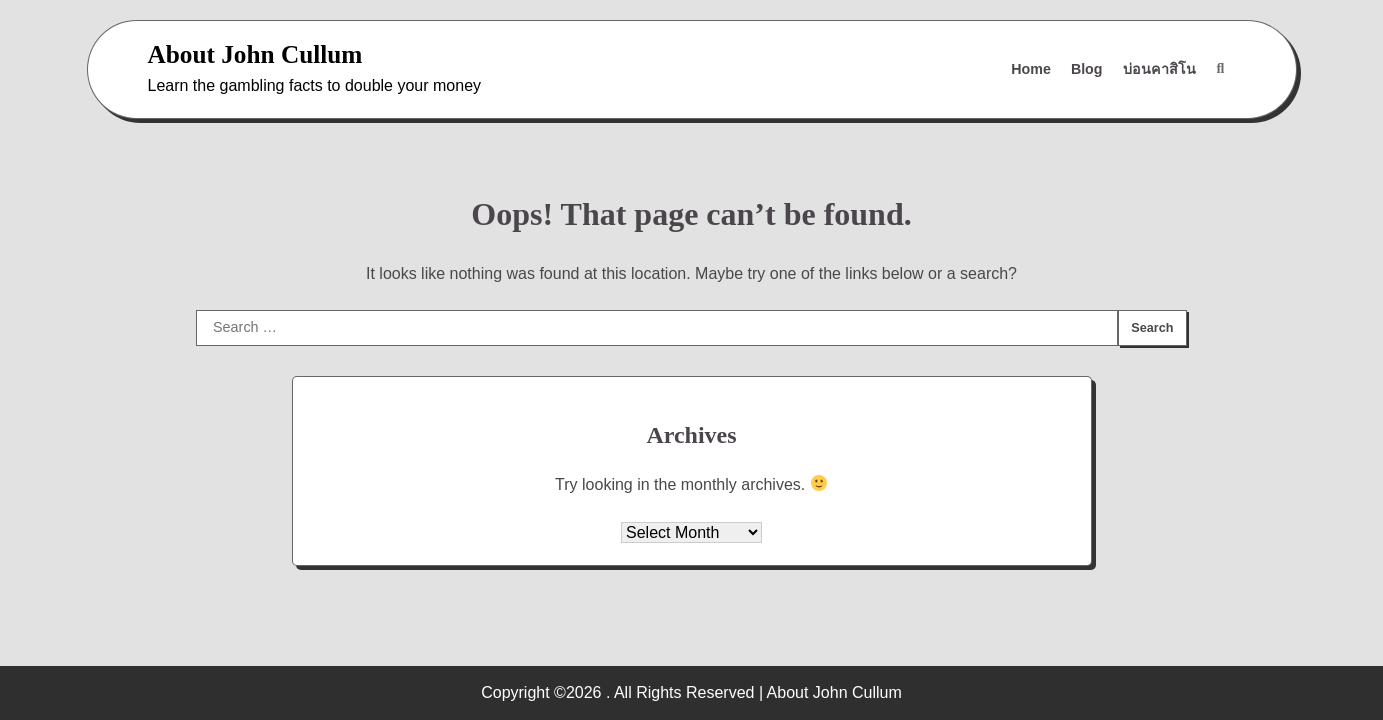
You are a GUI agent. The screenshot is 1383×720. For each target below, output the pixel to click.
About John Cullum (255, 54)
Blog (1087, 69)
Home (1031, 69)
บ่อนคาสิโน (1159, 69)
